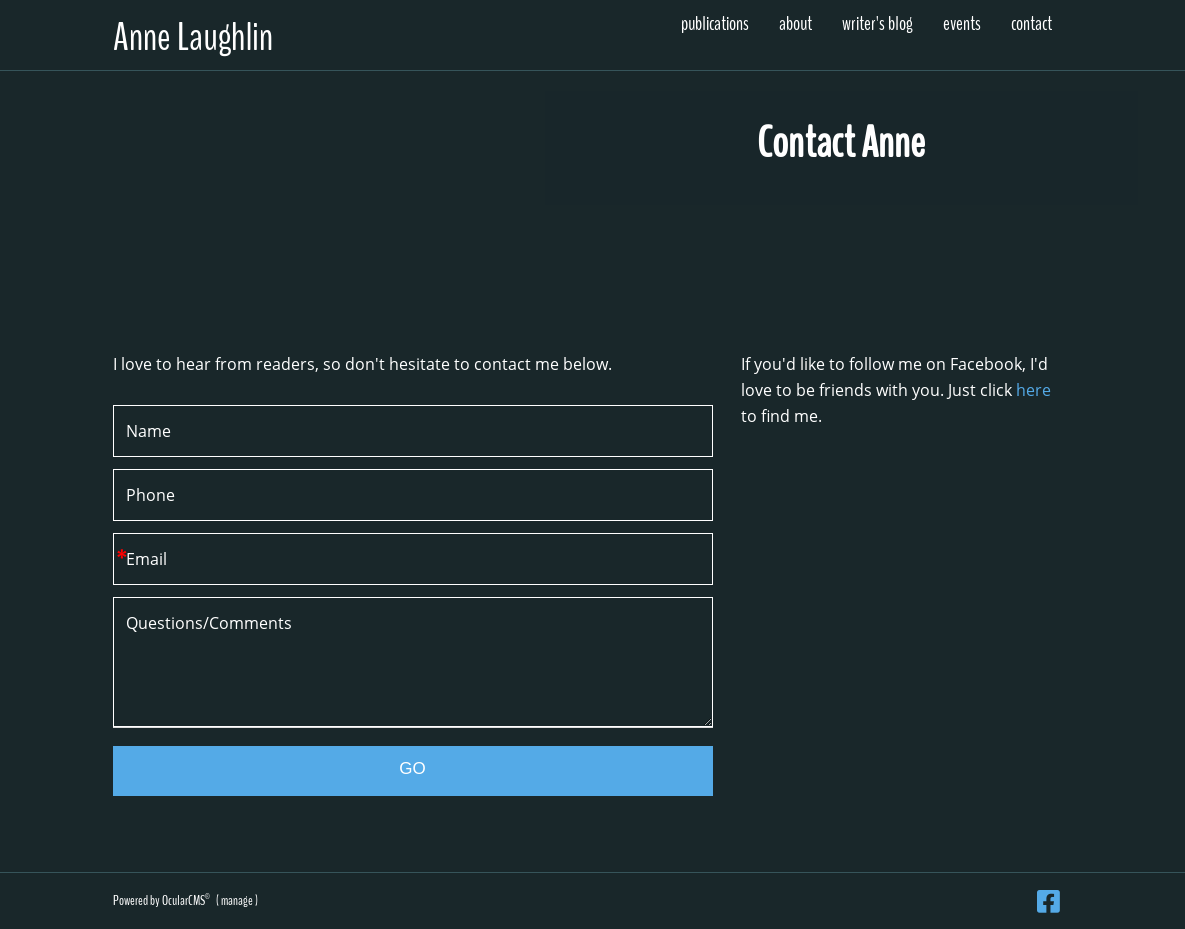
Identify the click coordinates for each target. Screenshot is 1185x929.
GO (412, 768)
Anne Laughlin (193, 37)
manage (237, 900)
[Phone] (413, 495)
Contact (1031, 23)
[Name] (413, 431)
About (795, 23)
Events (962, 23)
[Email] (413, 559)
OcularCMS (186, 900)
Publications (715, 23)
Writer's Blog (877, 23)
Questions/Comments (413, 662)
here (1033, 390)
